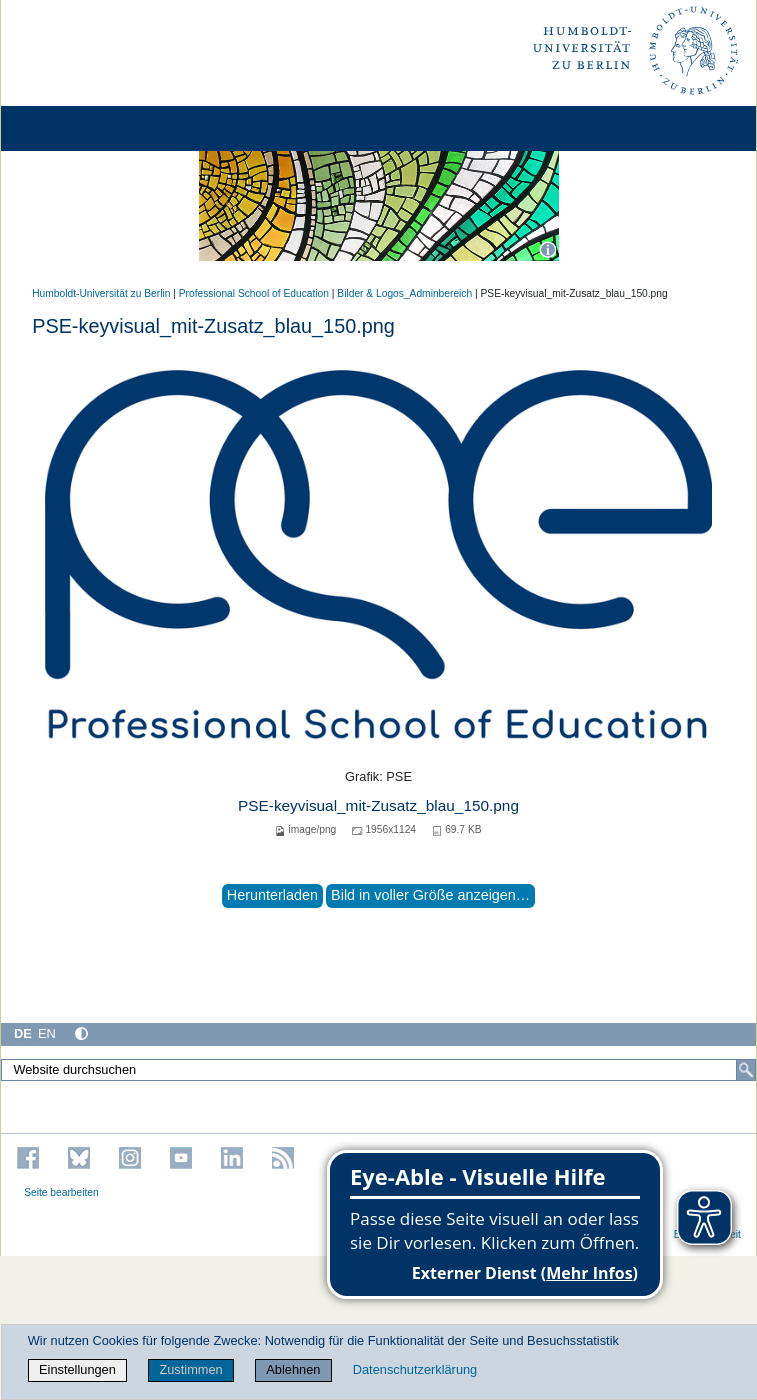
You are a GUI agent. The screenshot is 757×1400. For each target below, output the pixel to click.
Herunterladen (272, 895)
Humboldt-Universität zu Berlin (101, 293)
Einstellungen (77, 1369)
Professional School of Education (254, 293)
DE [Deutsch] (23, 1033)
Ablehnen (293, 1369)
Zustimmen (190, 1369)
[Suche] (746, 1070)
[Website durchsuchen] (378, 1070)
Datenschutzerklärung (415, 1369)
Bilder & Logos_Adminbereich (404, 293)
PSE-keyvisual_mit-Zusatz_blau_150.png (378, 805)
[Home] (72, 128)
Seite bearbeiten (61, 1192)
